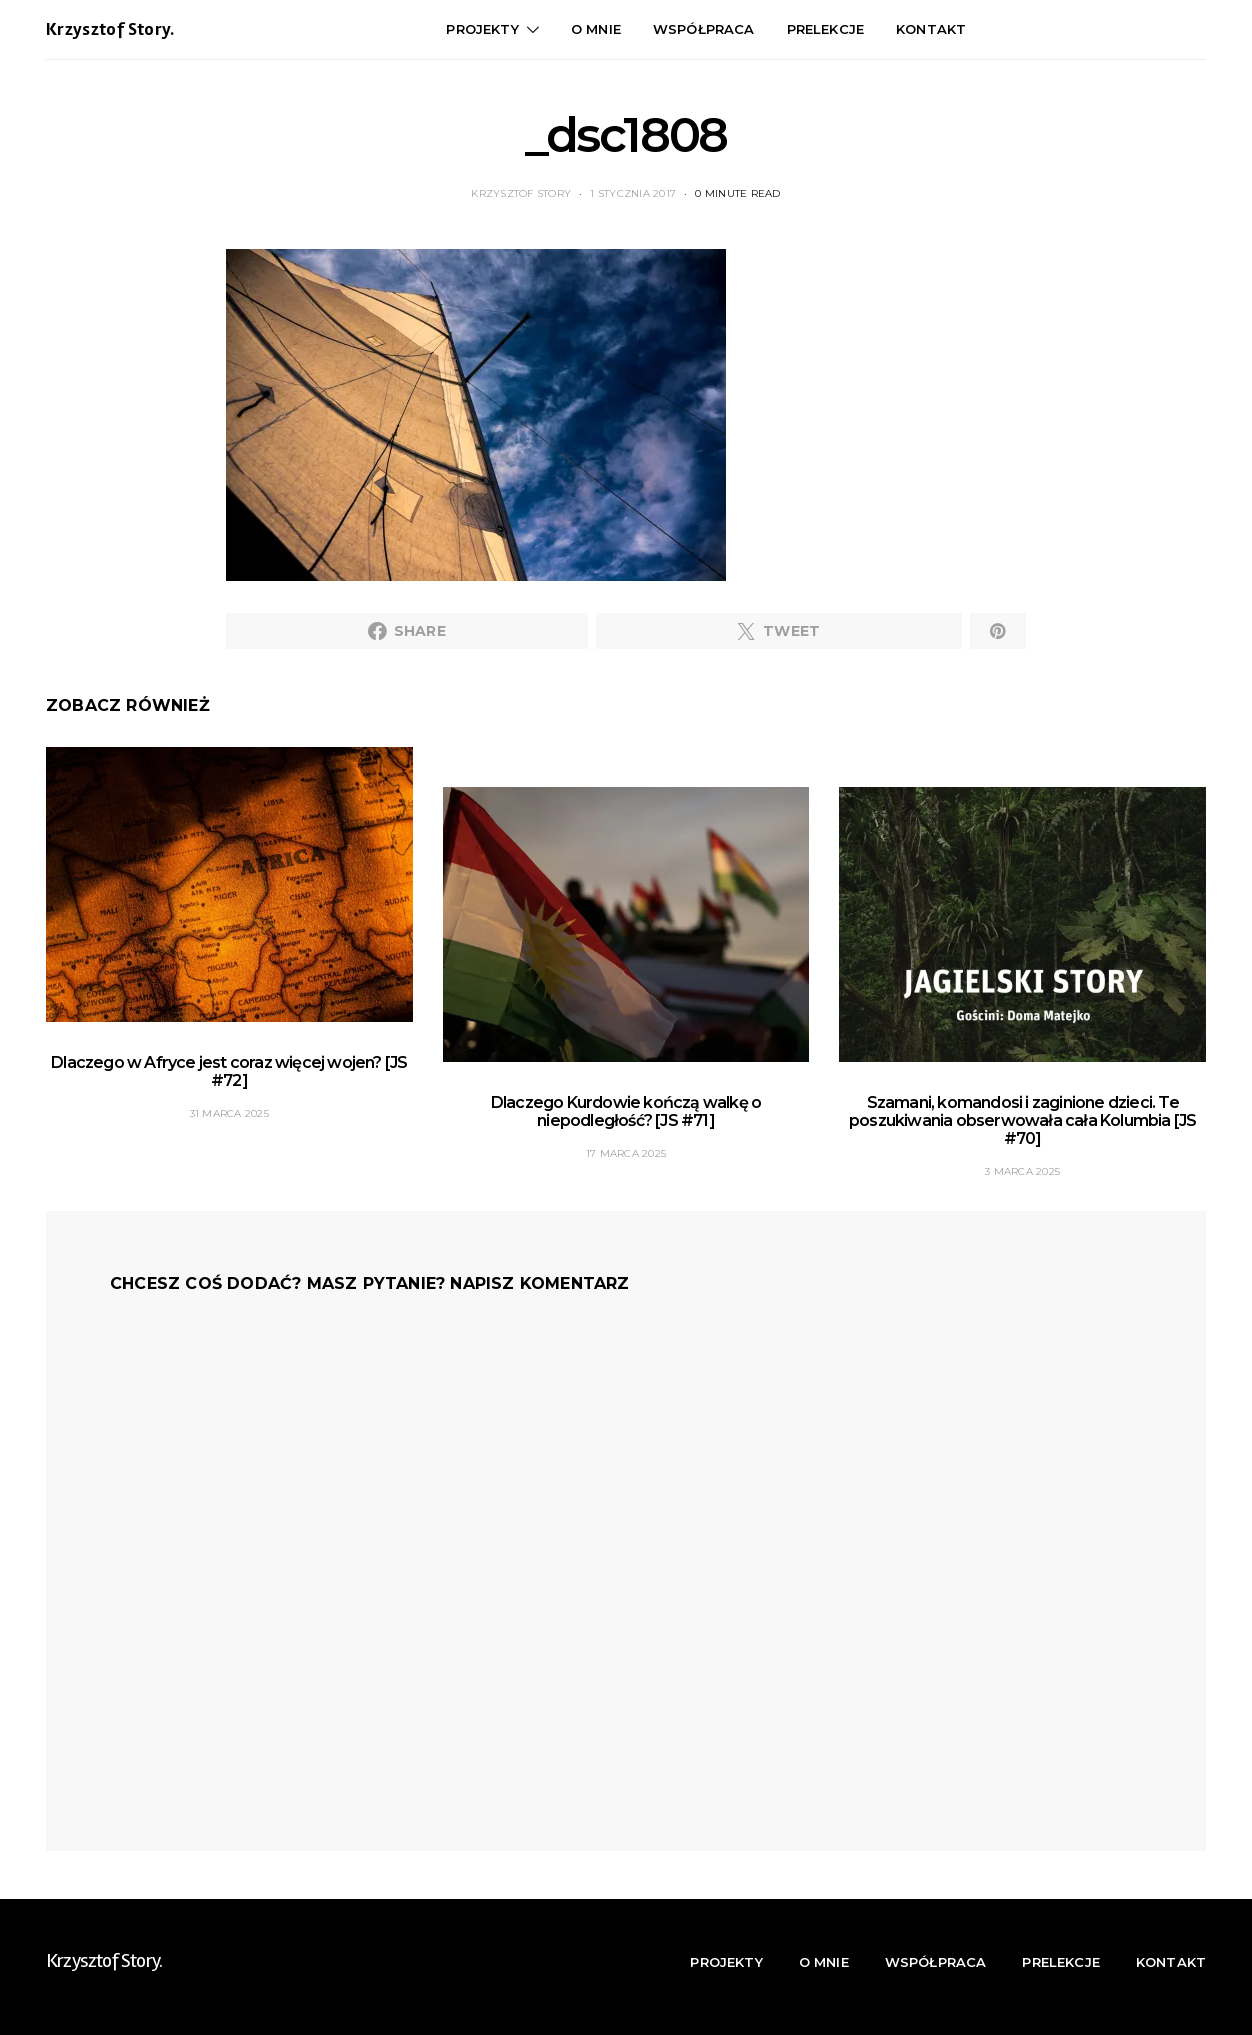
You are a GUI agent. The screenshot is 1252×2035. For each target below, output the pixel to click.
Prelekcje (825, 29)
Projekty (482, 29)
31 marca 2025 (229, 1113)
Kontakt (931, 29)
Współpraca (704, 29)
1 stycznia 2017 (633, 193)
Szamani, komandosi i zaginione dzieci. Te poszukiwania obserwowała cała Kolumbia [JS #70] (1022, 1120)
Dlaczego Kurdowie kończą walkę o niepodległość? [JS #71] (626, 1111)
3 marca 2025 (1022, 1171)
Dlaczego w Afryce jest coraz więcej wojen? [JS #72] (229, 1071)
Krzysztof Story (521, 193)
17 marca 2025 (626, 1153)
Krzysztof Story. (110, 29)
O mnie (596, 29)
